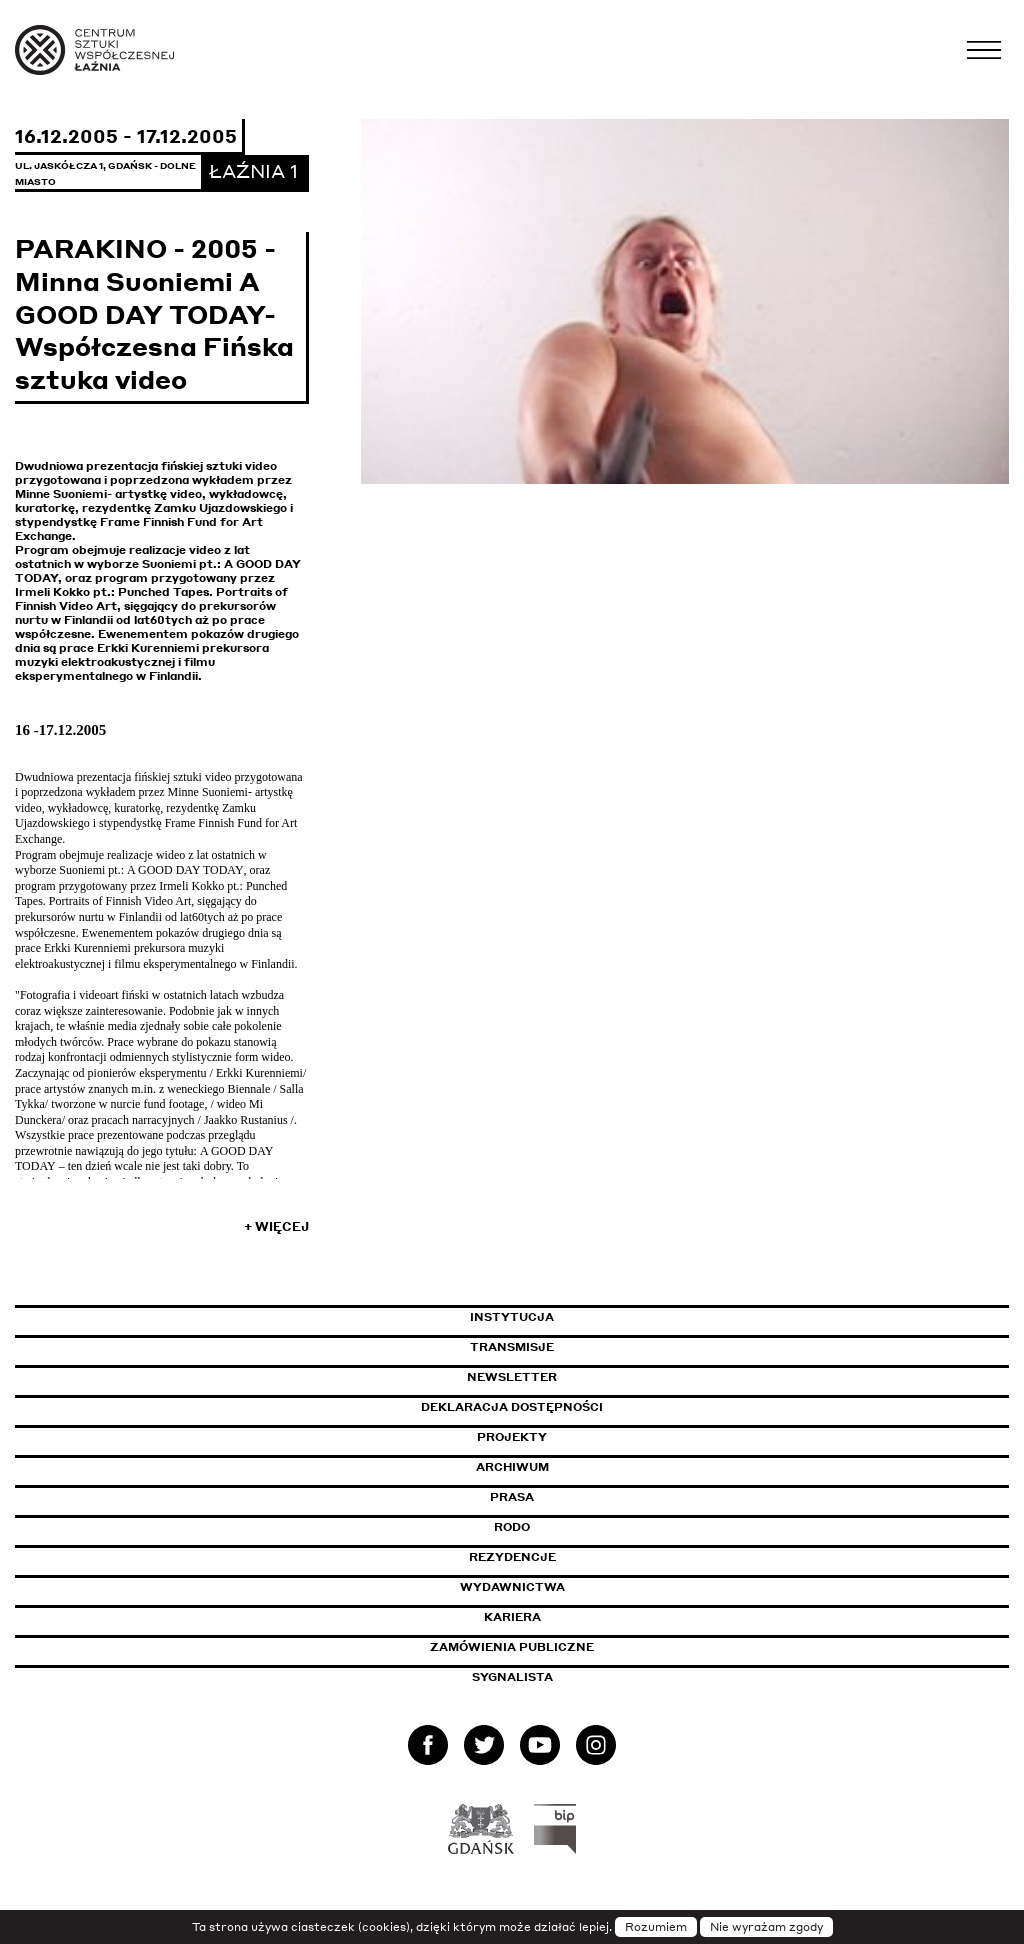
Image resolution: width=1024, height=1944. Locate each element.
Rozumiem (656, 1927)
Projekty (512, 1437)
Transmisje (597, 1347)
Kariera (512, 1617)
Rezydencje (512, 1557)
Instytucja (512, 1317)
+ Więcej (276, 1226)
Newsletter (512, 1377)
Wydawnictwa (512, 1587)
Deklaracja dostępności (512, 1407)
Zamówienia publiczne (557, 1647)
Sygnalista (512, 1677)
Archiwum (512, 1467)
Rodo (512, 1527)
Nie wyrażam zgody (766, 1927)
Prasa (512, 1497)
